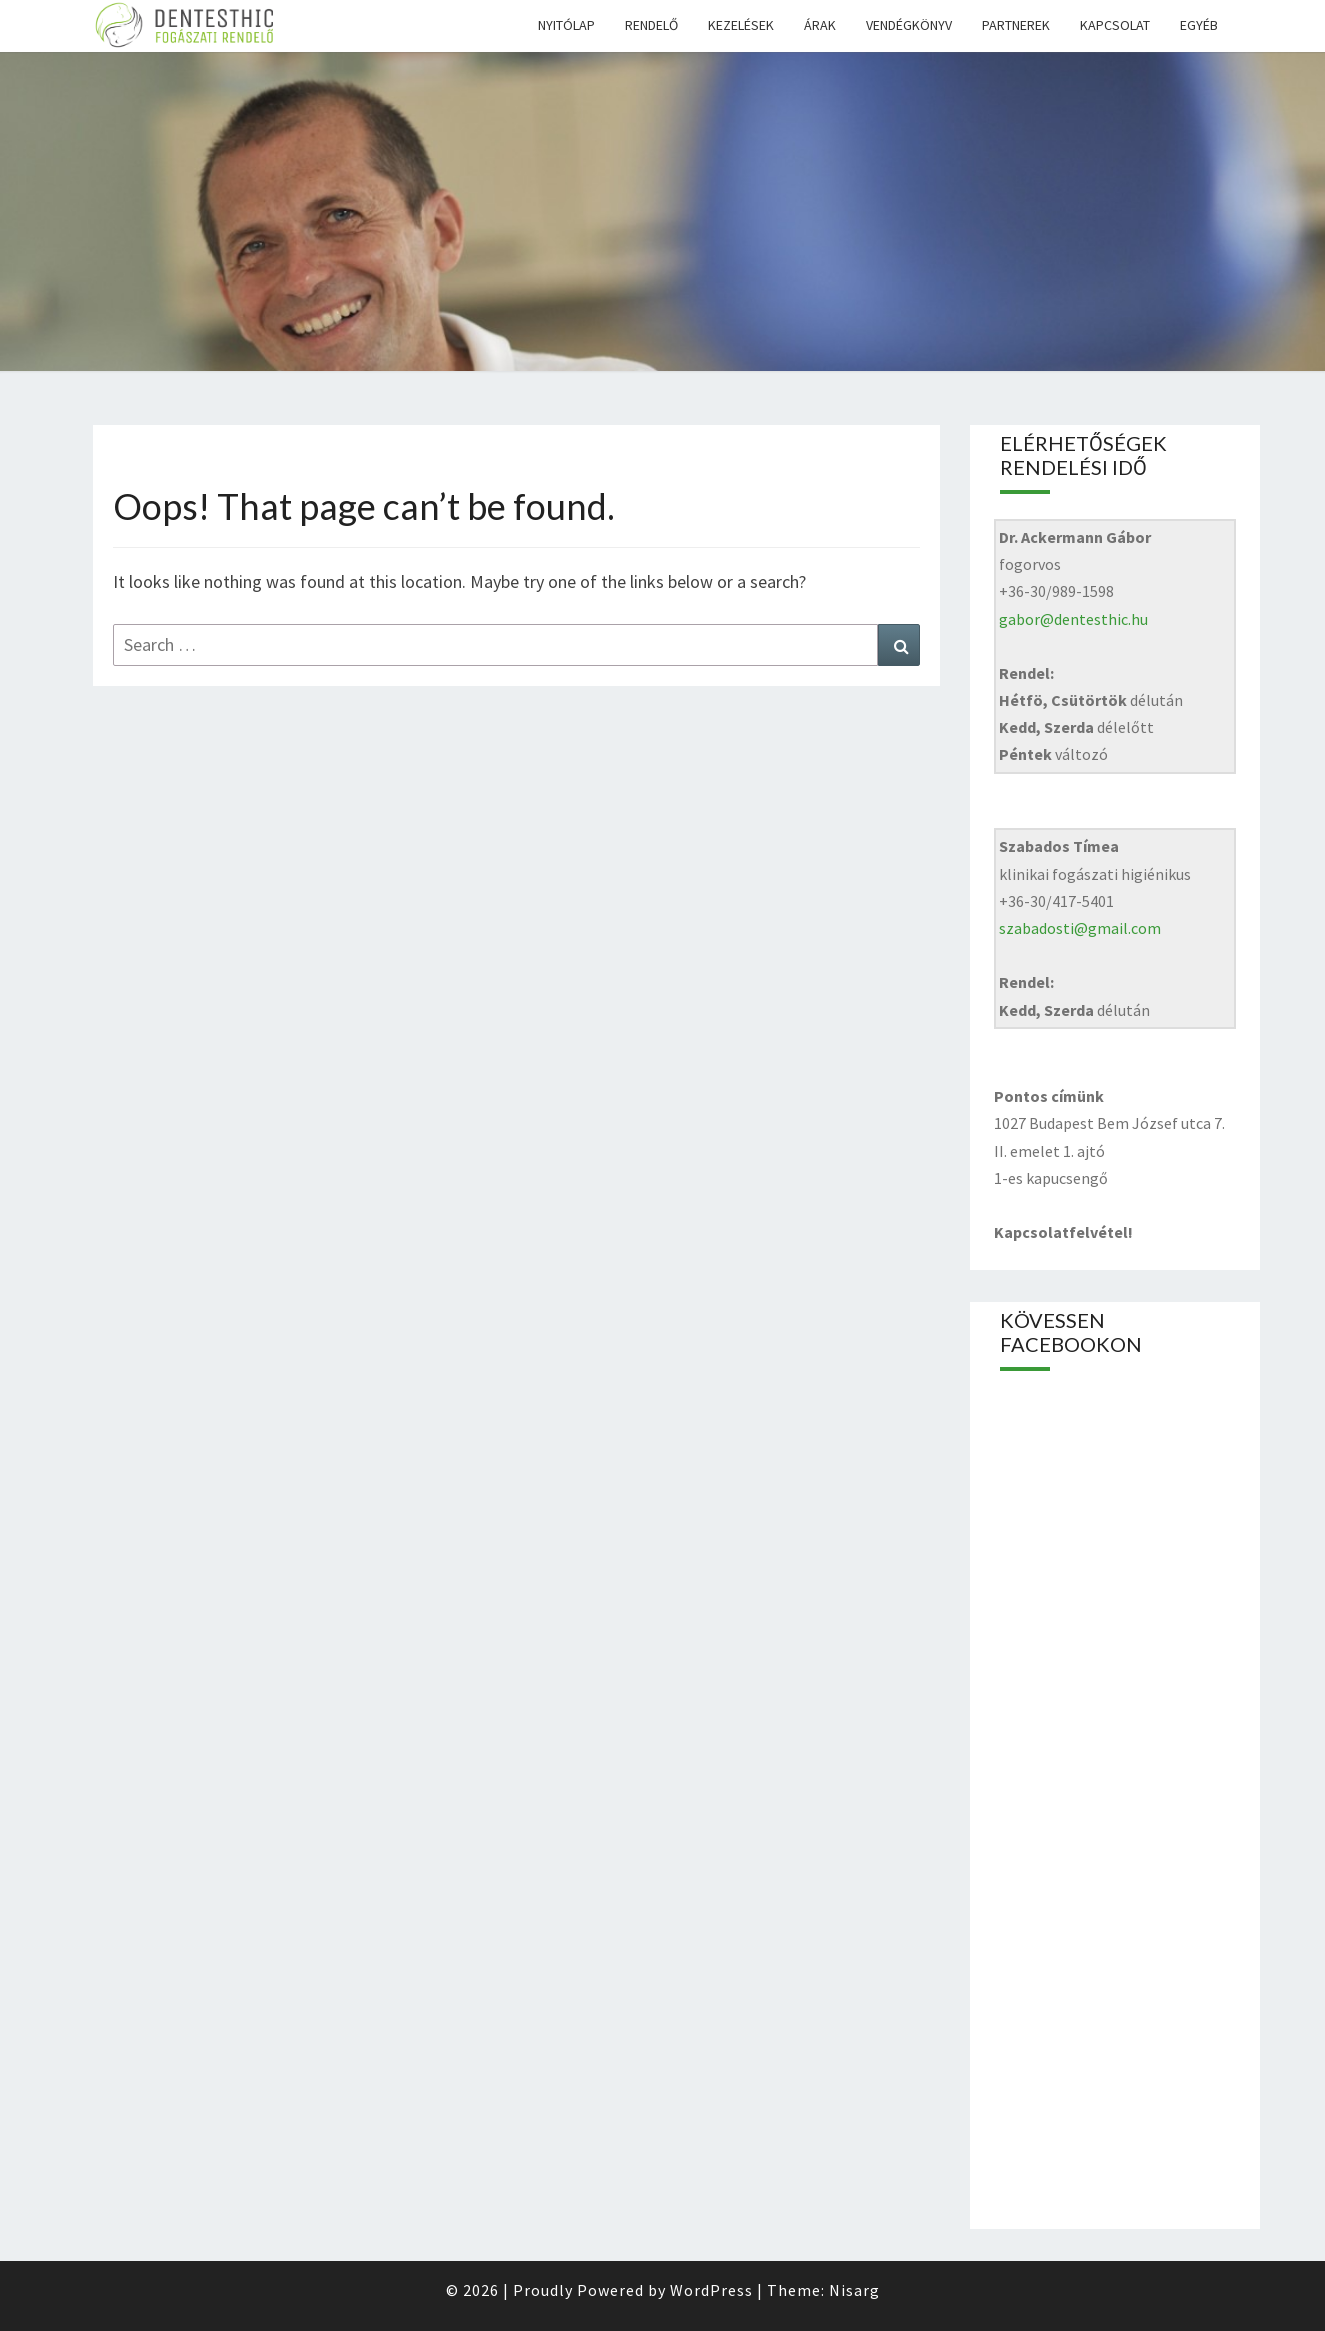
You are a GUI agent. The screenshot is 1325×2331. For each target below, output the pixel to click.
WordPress (711, 2290)
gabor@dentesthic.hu (1073, 619)
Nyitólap (566, 25)
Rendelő (651, 25)
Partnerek (1016, 25)
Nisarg (854, 2290)
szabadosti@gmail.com (1080, 928)
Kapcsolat (1115, 25)
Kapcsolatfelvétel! (1063, 1232)
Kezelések (741, 25)
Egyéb (1199, 25)
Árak (820, 25)
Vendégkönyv (909, 25)
